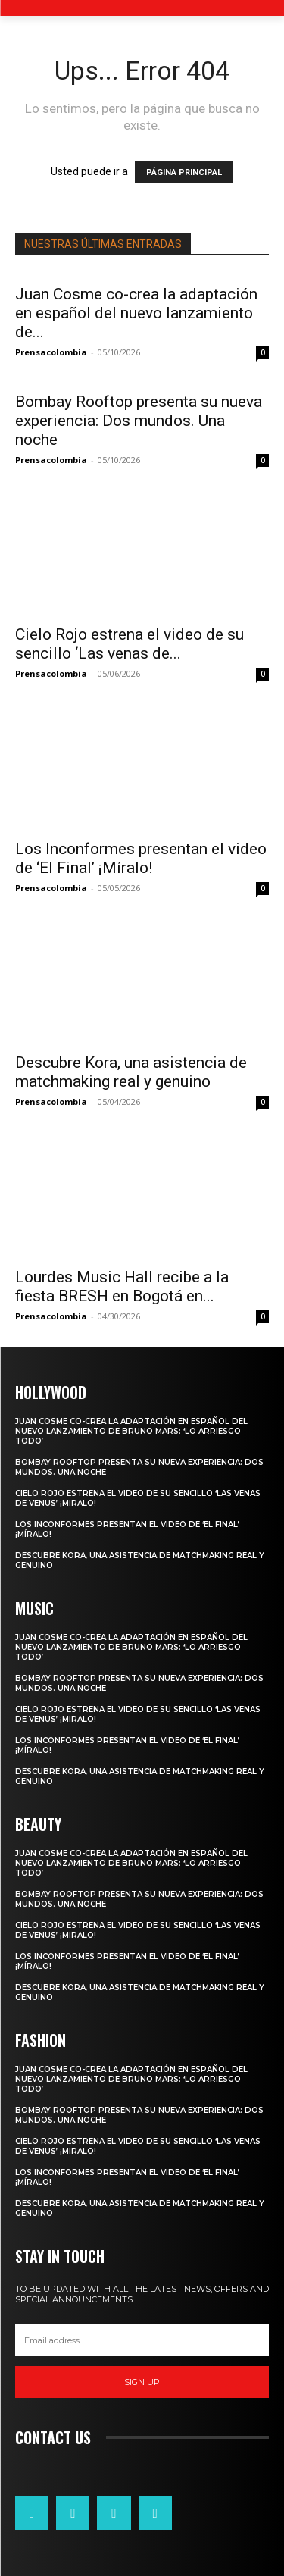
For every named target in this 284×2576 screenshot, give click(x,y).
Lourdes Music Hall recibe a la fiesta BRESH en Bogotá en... (122, 1286)
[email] (142, 2340)
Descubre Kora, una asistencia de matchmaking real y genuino (131, 1072)
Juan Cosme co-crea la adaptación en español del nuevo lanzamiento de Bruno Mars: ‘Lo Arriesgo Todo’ (131, 1431)
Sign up (142, 2382)
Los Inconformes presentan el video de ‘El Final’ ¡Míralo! (141, 858)
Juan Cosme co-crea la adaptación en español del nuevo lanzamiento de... (136, 313)
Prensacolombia (51, 352)
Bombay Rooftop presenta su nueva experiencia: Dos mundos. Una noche (138, 421)
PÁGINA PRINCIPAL (184, 172)
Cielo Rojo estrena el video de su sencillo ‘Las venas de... (129, 643)
